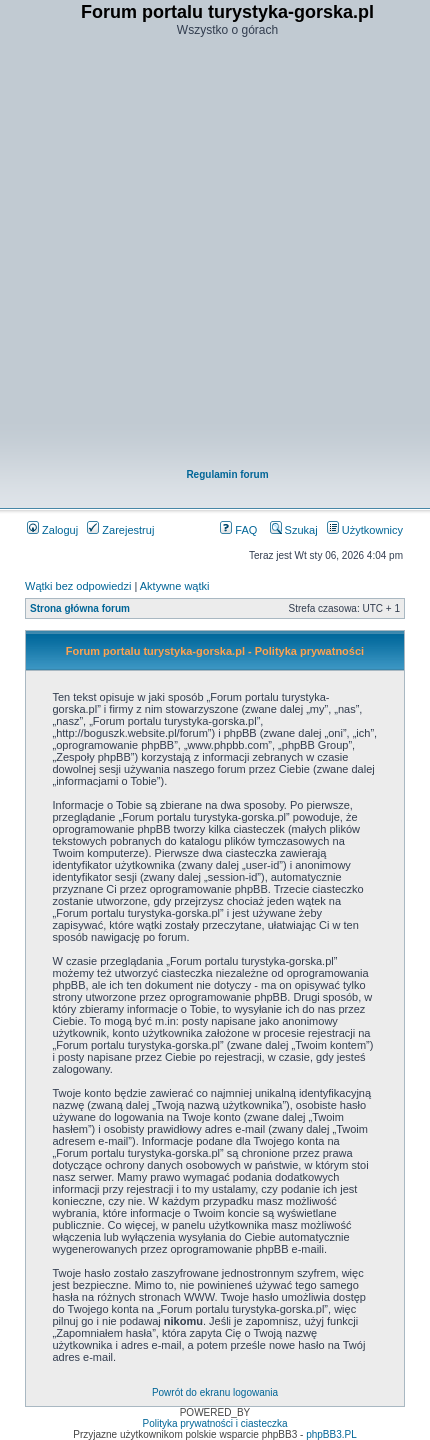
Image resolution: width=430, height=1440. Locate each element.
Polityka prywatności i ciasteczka (214, 1423)
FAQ (238, 530)
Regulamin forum (227, 474)
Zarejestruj (120, 530)
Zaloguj (52, 530)
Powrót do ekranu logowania (215, 1392)
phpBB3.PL (331, 1434)
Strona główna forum (80, 608)
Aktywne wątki (175, 586)
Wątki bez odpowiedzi (78, 586)
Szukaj (294, 530)
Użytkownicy (365, 530)
